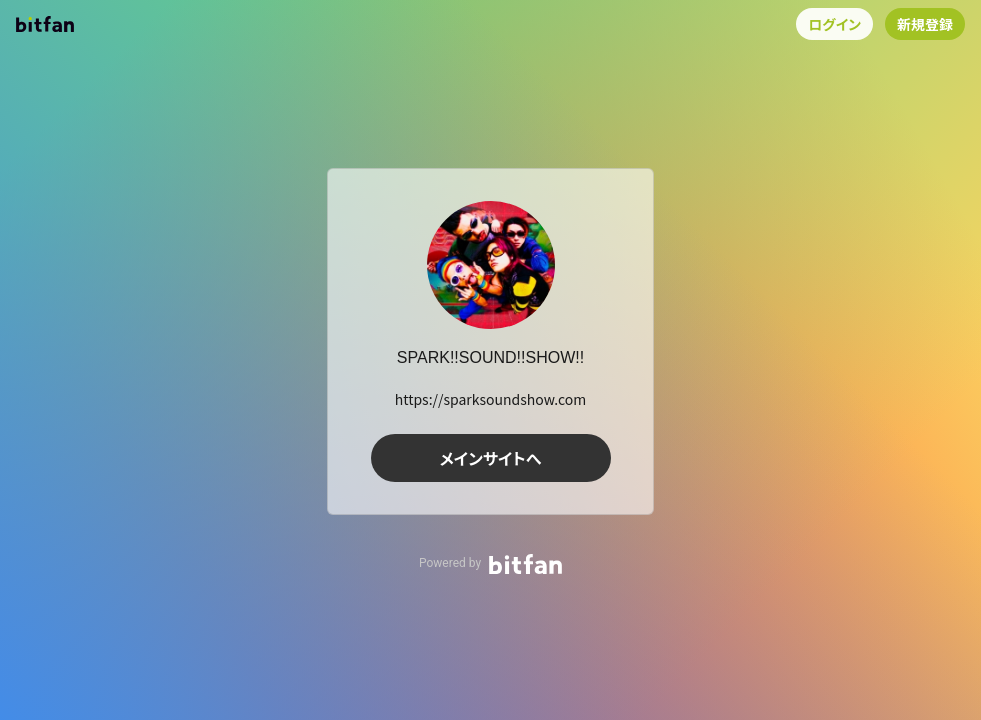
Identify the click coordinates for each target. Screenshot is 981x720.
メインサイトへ (491, 458)
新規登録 (925, 24)
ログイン (834, 24)
